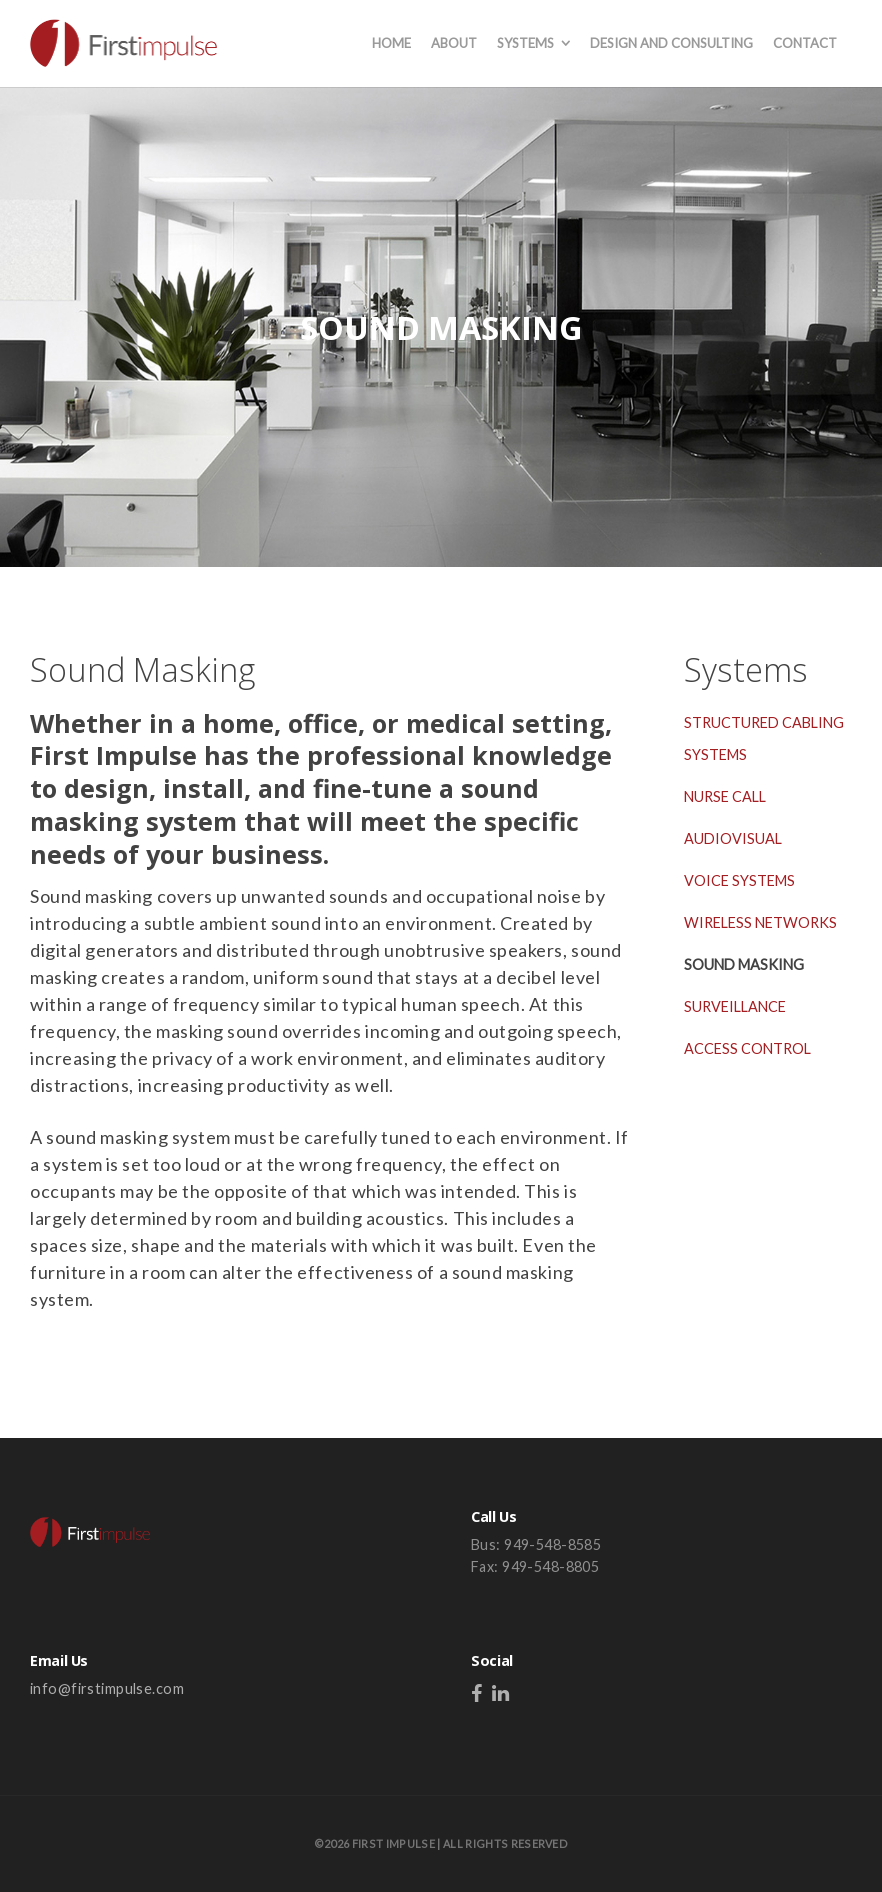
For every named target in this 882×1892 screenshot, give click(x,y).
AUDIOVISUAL (733, 838)
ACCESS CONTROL (747, 1048)
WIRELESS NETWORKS (760, 922)
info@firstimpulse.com (107, 1688)
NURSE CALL (725, 796)
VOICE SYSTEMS (739, 880)
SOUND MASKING (744, 964)
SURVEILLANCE (735, 1006)
